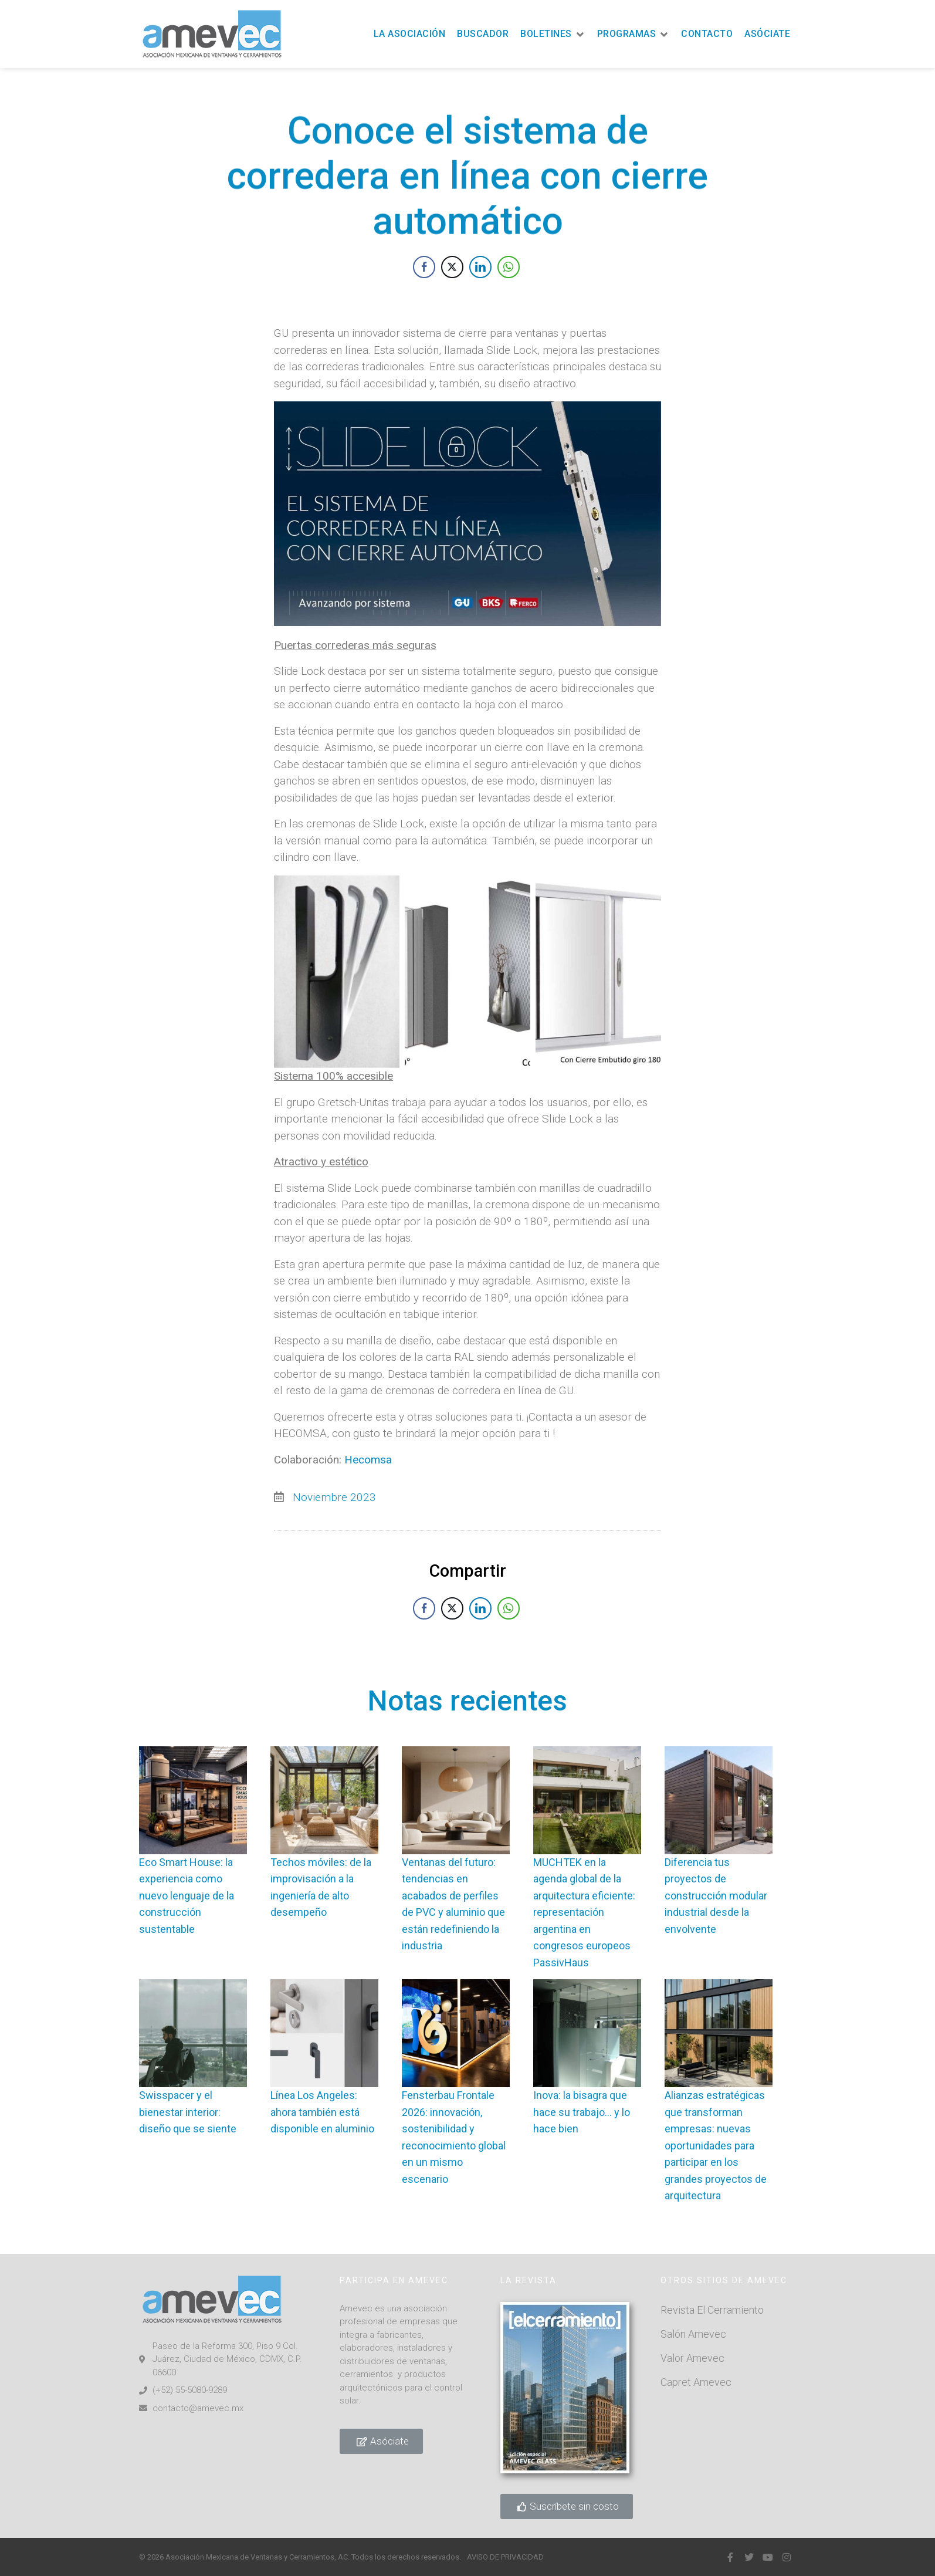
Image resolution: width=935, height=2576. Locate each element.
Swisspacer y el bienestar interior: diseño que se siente (187, 2112)
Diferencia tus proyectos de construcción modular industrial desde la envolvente (716, 1895)
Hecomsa (368, 1553)
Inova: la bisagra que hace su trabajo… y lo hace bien (581, 2112)
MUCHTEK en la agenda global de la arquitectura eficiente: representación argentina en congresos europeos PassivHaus (584, 1912)
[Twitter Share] (452, 281)
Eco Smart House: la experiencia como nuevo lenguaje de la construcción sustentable (186, 1895)
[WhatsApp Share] (508, 281)
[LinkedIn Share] (480, 281)
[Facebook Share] (424, 281)
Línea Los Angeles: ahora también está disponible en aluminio (322, 2112)
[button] (552, 34)
